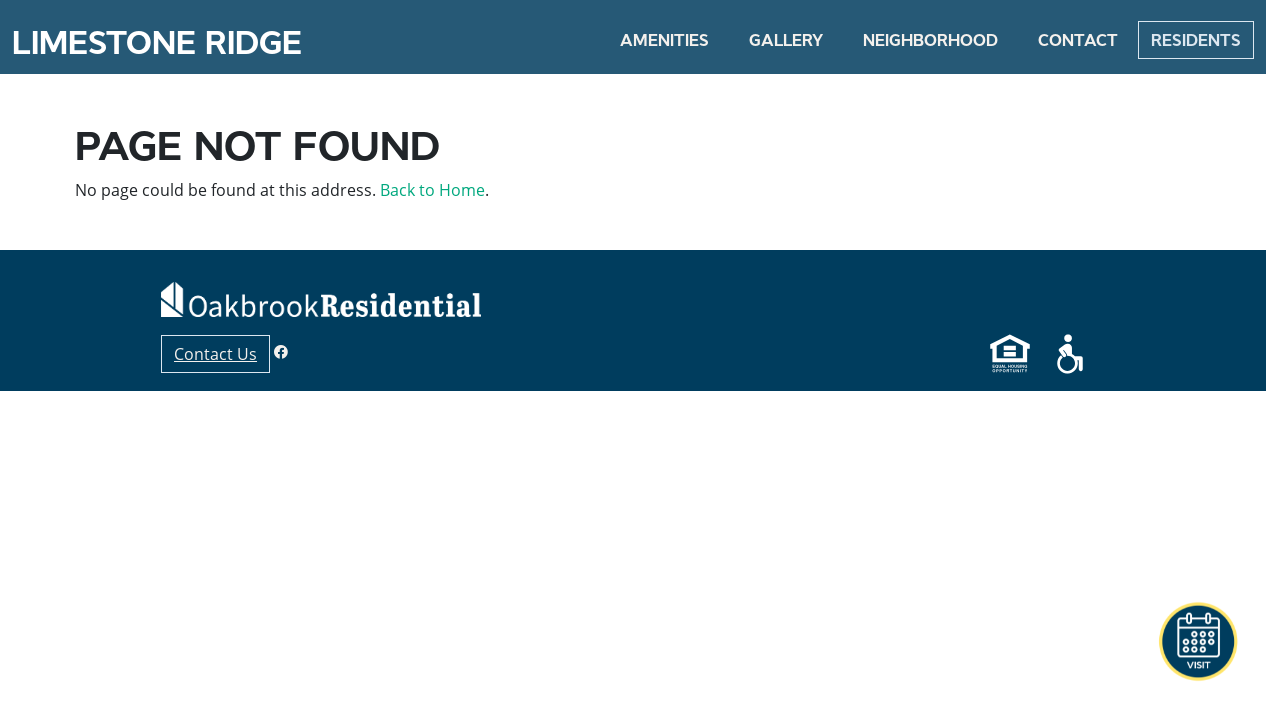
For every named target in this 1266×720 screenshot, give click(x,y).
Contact (1078, 40)
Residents (1196, 40)
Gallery (786, 40)
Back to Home (432, 190)
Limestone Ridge (157, 43)
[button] (1198, 642)
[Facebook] (281, 351)
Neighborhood (930, 40)
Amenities (664, 40)
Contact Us (215, 354)
